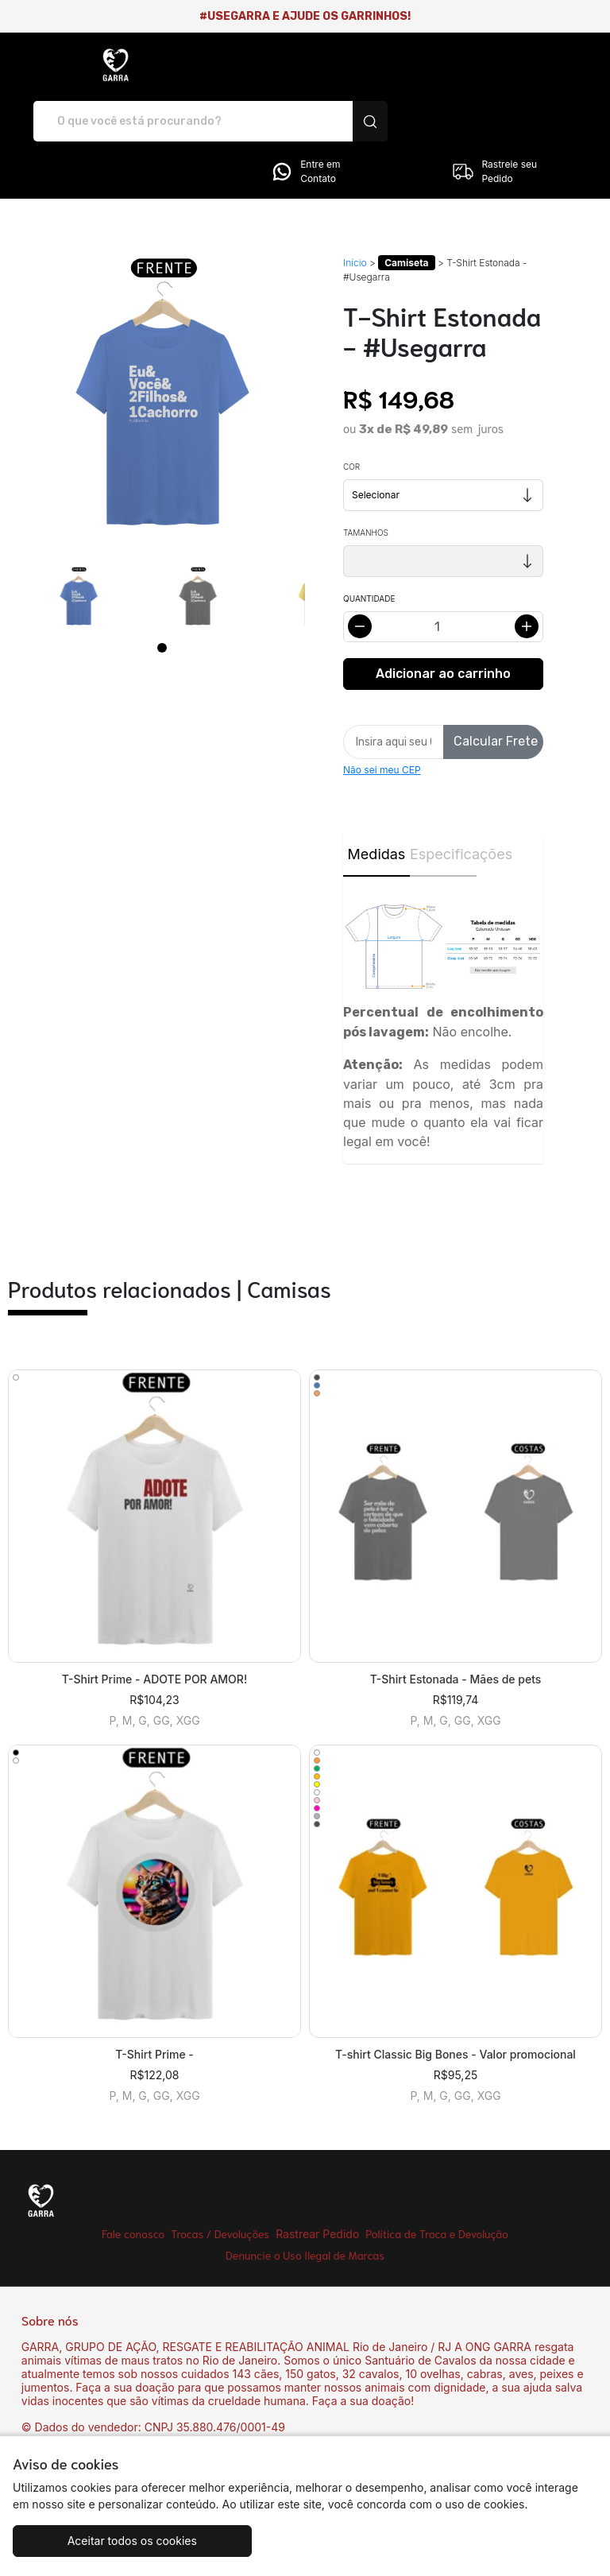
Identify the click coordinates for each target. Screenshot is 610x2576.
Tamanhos (365, 477)
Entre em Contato (305, 116)
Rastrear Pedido (317, 2178)
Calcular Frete (496, 685)
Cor (351, 411)
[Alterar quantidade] (443, 571)
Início (355, 207)
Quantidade (369, 543)
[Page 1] (162, 592)
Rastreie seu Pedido (494, 116)
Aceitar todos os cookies (110, 2540)
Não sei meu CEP (382, 714)
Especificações (443, 798)
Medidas (377, 798)
